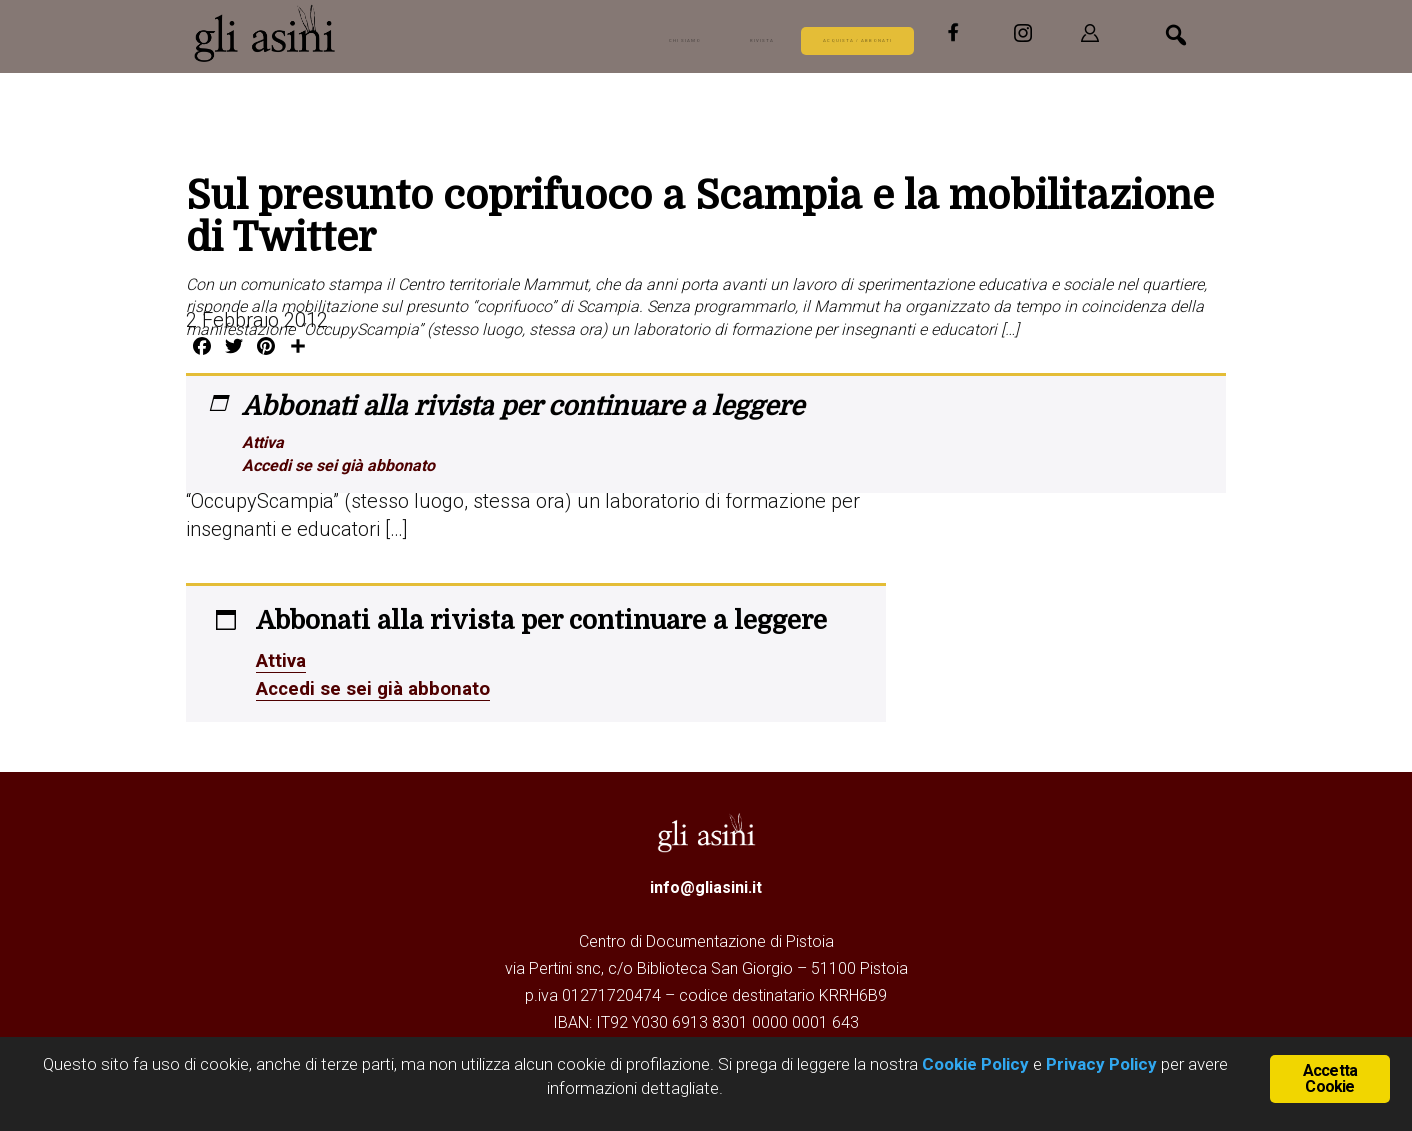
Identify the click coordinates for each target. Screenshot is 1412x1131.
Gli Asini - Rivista (266, 33)
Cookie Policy (973, 1064)
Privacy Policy (1101, 1064)
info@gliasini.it (706, 887)
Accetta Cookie (1330, 1076)
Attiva (263, 442)
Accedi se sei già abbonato (338, 465)
